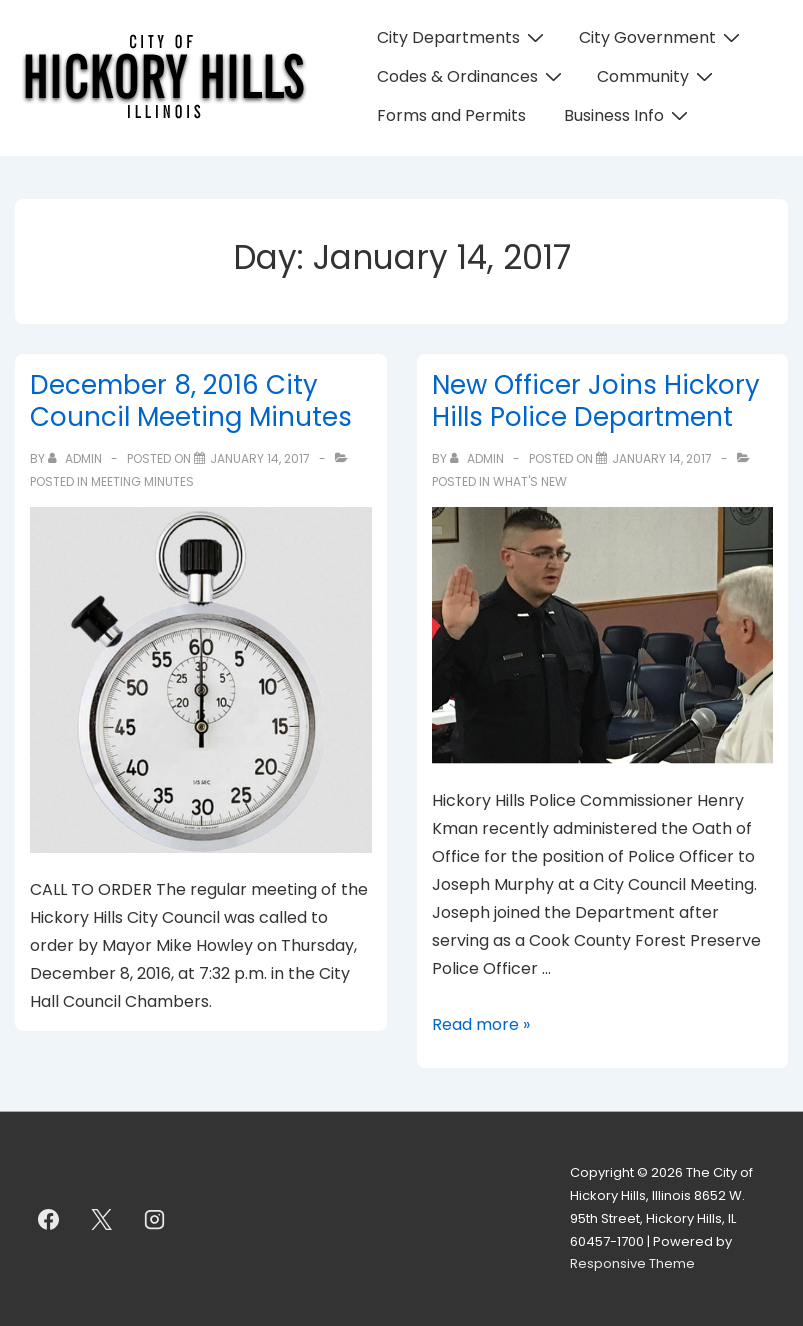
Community (657, 76)
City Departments (463, 37)
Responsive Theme (632, 1263)
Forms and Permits (451, 115)
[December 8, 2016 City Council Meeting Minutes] (260, 458)
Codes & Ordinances (472, 76)
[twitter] (102, 1219)
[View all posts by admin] (76, 458)
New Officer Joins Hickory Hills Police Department (596, 401)
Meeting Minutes (142, 481)
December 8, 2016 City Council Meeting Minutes (191, 401)
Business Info (628, 115)
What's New (530, 481)
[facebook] (49, 1219)
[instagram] (155, 1219)
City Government (662, 37)
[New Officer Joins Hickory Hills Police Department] (662, 458)
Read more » (481, 1024)
